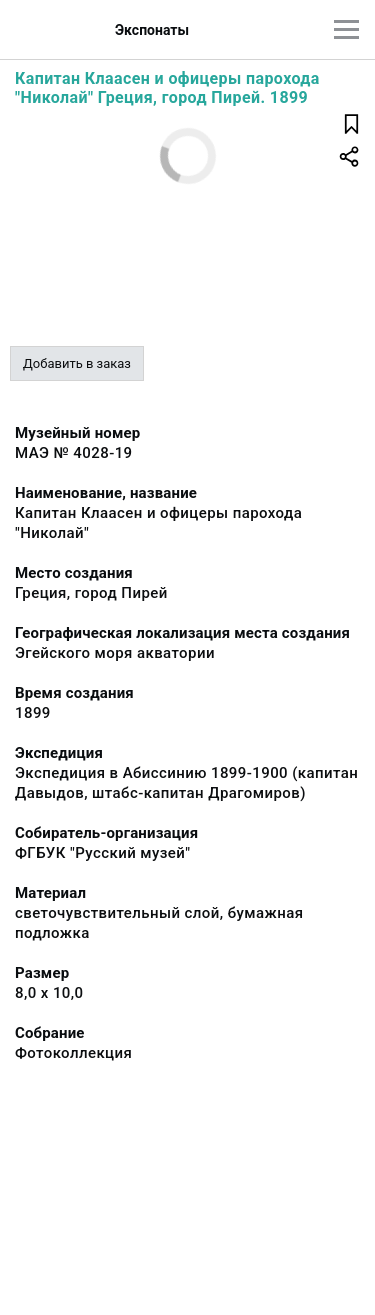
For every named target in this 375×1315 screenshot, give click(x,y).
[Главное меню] (346, 29)
